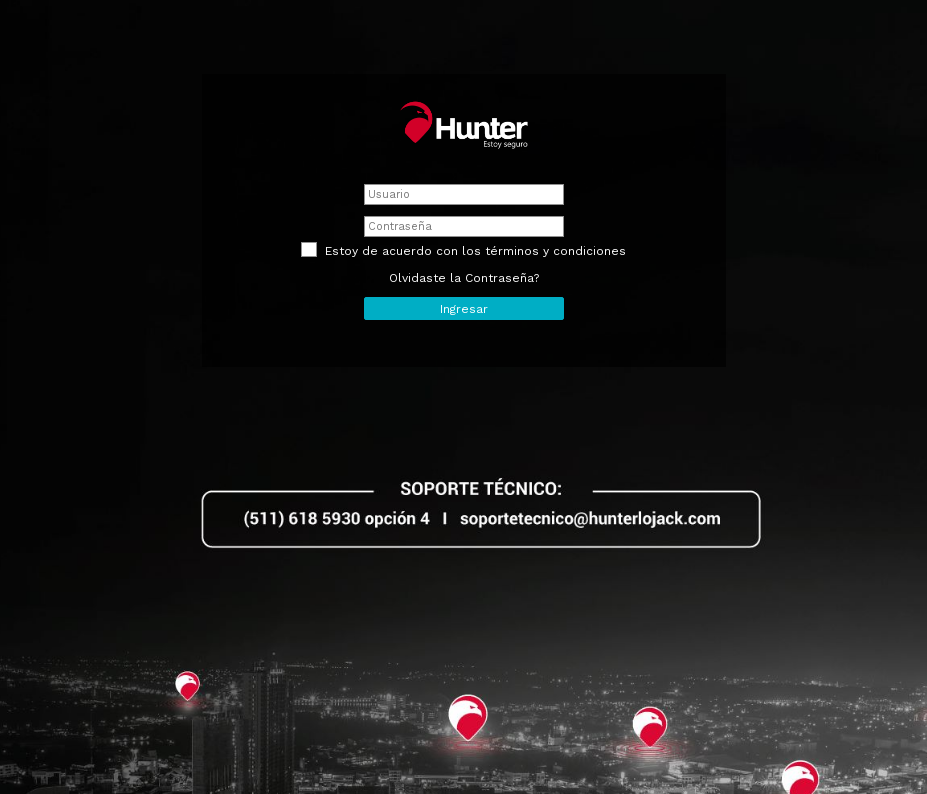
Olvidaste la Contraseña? (464, 278)
